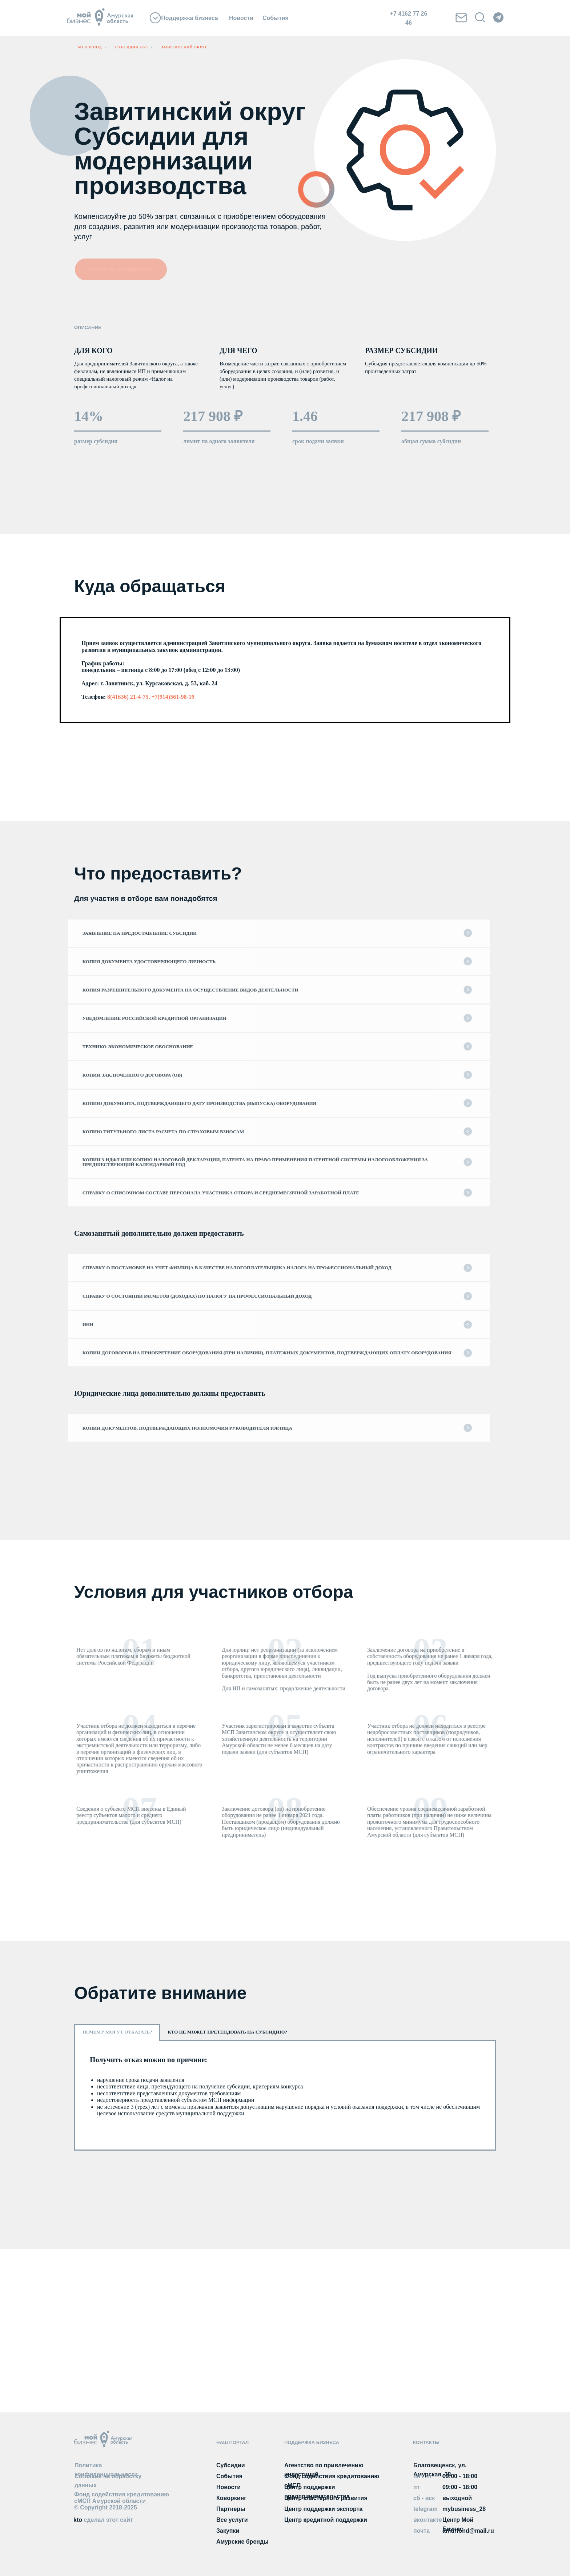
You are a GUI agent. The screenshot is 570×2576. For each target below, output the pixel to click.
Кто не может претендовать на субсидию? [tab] (227, 2032)
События (275, 18)
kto (103, 2520)
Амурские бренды (242, 2542)
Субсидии (230, 2465)
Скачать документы (121, 269)
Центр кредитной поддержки (325, 2520)
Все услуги (232, 2520)
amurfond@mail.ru (468, 2531)
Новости (241, 18)
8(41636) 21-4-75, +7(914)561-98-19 (150, 697)
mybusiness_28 (464, 2509)
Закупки (227, 2531)
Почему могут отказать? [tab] (117, 2032)
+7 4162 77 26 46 (409, 18)
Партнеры (230, 2509)
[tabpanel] (285, 2095)
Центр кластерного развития (326, 2498)
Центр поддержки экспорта (323, 2509)
